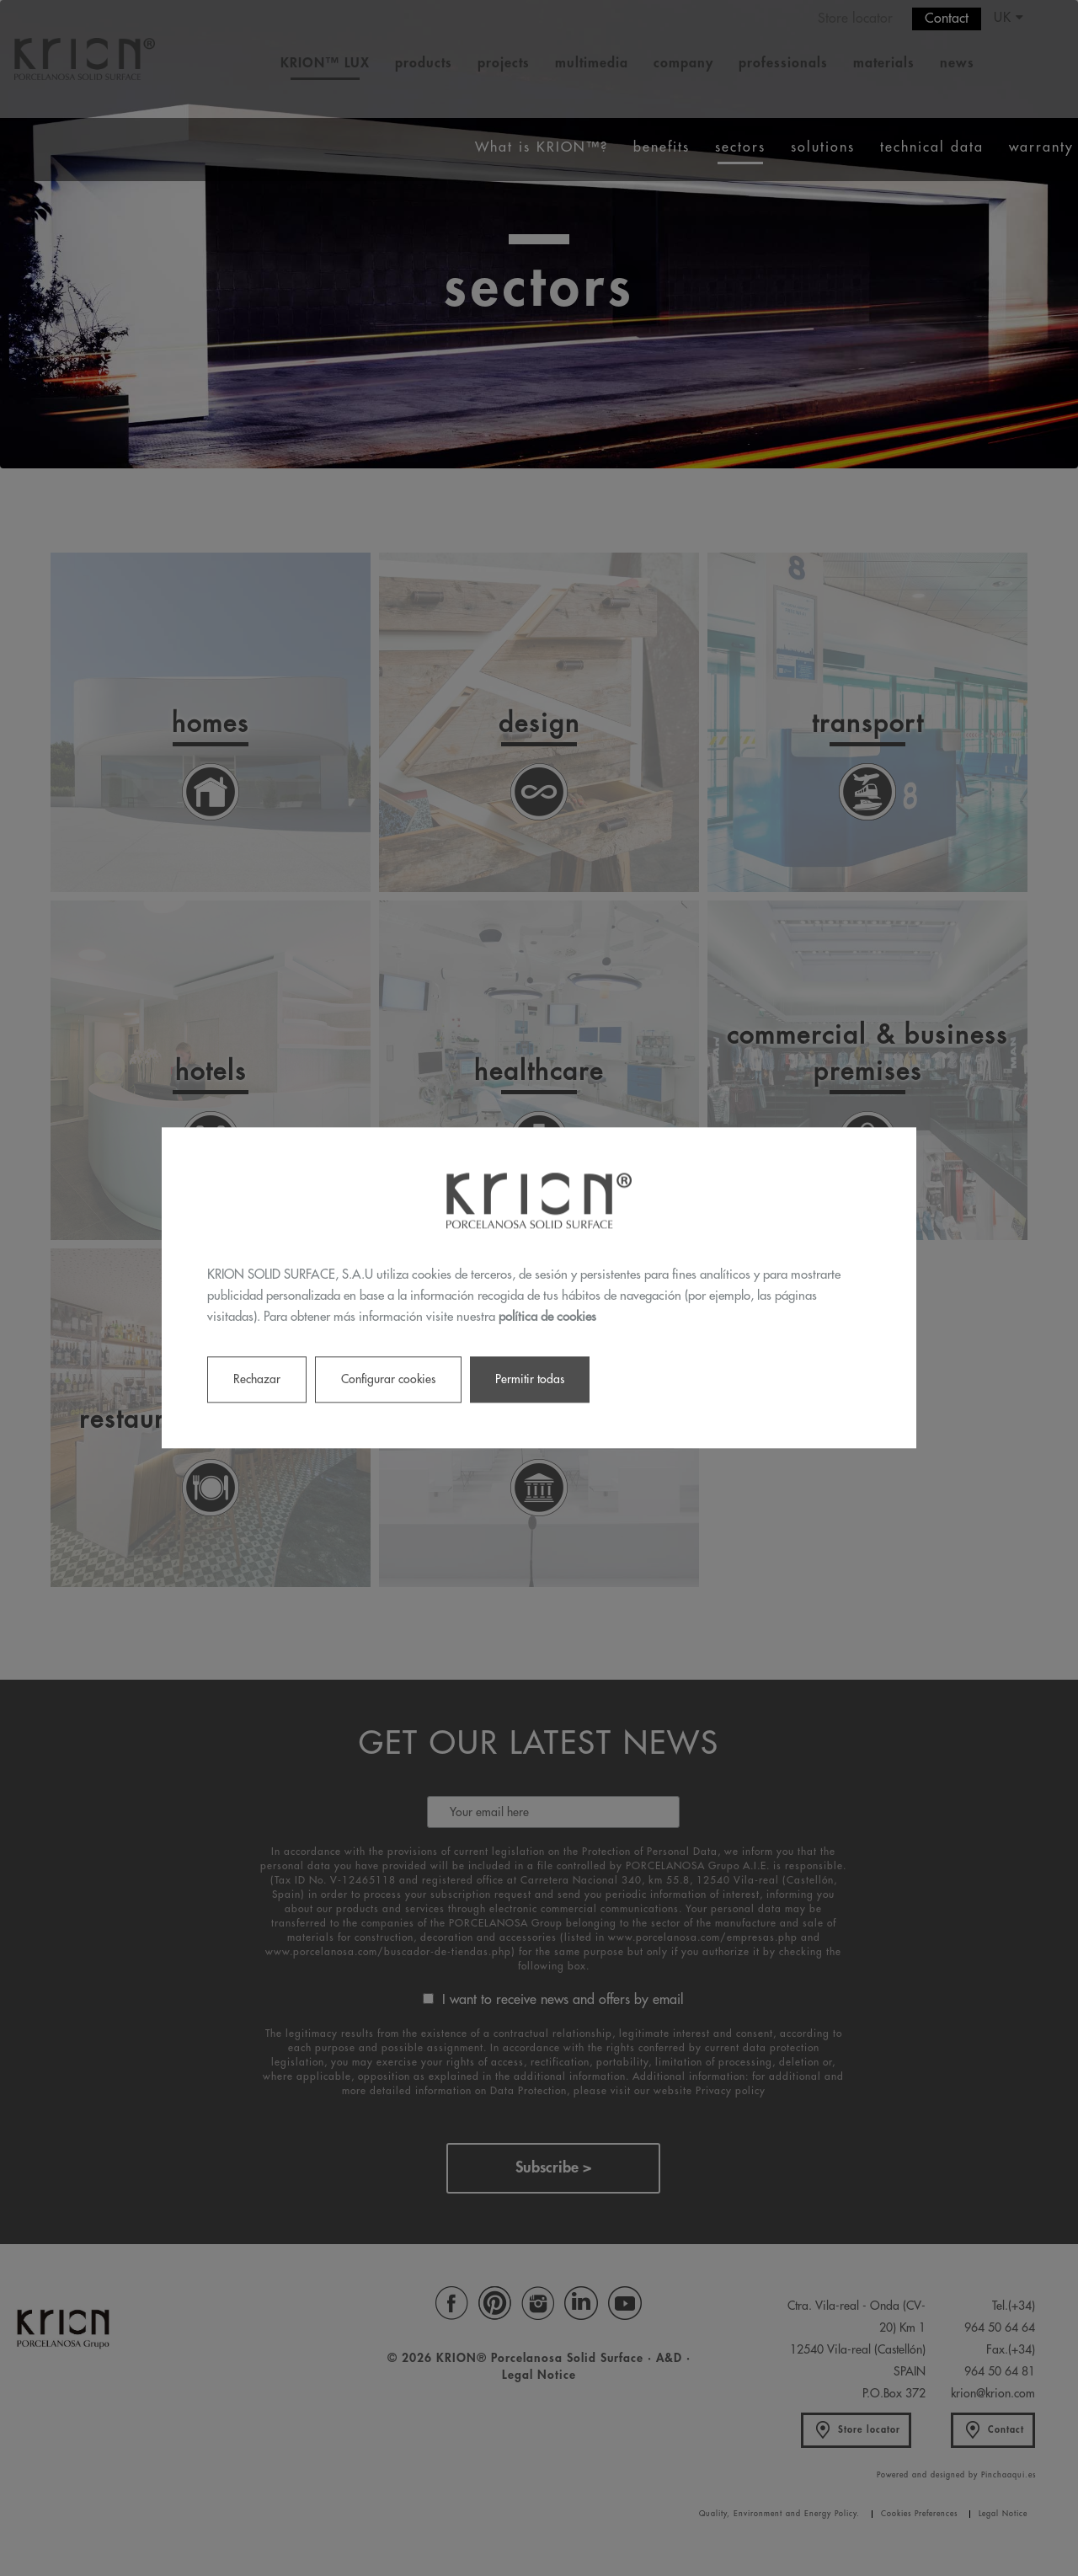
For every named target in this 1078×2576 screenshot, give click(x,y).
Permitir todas (529, 1380)
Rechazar (256, 1380)
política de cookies (547, 1317)
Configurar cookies (388, 1380)
